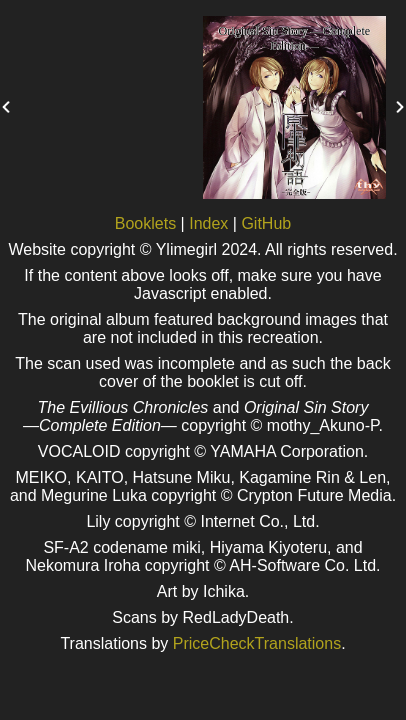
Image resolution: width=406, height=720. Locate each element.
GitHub (266, 223)
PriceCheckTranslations (257, 643)
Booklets (145, 223)
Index (208, 223)
